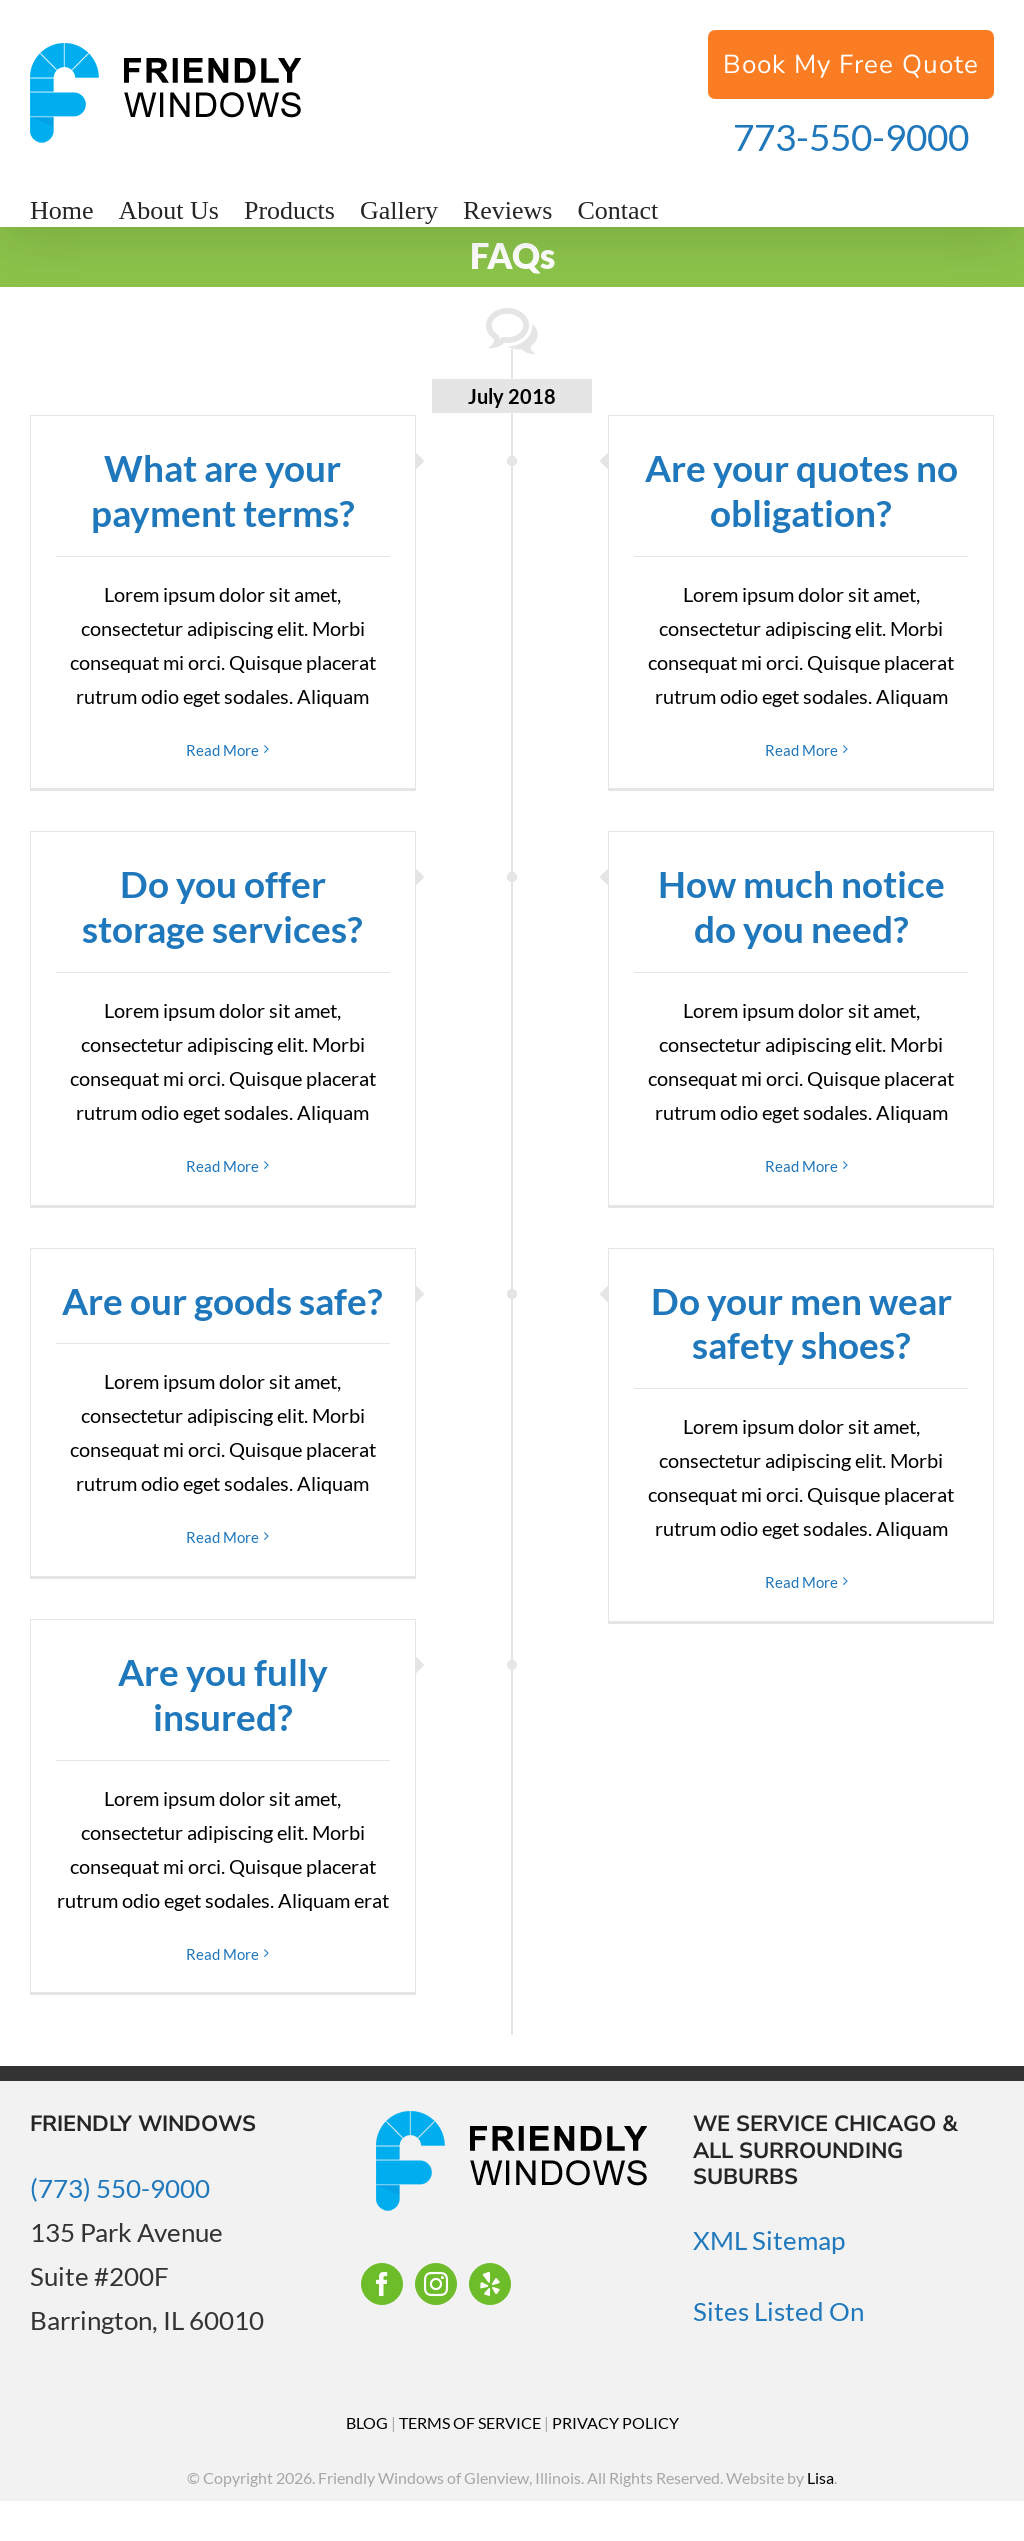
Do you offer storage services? (222, 906)
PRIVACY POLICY (615, 2422)
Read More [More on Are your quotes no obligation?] (801, 750)
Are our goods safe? (222, 1300)
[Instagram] (436, 2284)
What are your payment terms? (223, 490)
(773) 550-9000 (120, 2188)
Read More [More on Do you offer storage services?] (222, 1166)
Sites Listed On (778, 2311)
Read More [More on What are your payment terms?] (222, 750)
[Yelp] (490, 2284)
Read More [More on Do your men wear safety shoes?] (801, 1582)
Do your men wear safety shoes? (801, 1323)
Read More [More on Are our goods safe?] (222, 1537)
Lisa (820, 2477)
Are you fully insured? (223, 1694)
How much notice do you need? (801, 906)
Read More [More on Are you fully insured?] (222, 1954)
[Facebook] (382, 2284)
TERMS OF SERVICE (470, 2422)
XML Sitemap (769, 2240)
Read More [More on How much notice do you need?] (801, 1166)
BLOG (367, 2422)
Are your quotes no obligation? (801, 490)
